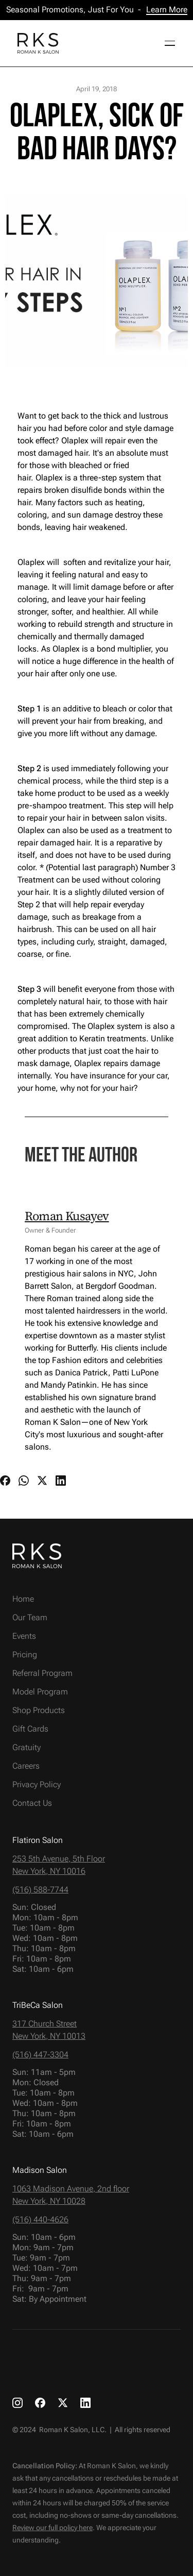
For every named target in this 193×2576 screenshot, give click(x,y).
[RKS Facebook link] (40, 2402)
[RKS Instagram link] (17, 2402)
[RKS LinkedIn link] (85, 2402)
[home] (35, 43)
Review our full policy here (52, 2527)
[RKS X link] (63, 2402)
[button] (166, 43)
